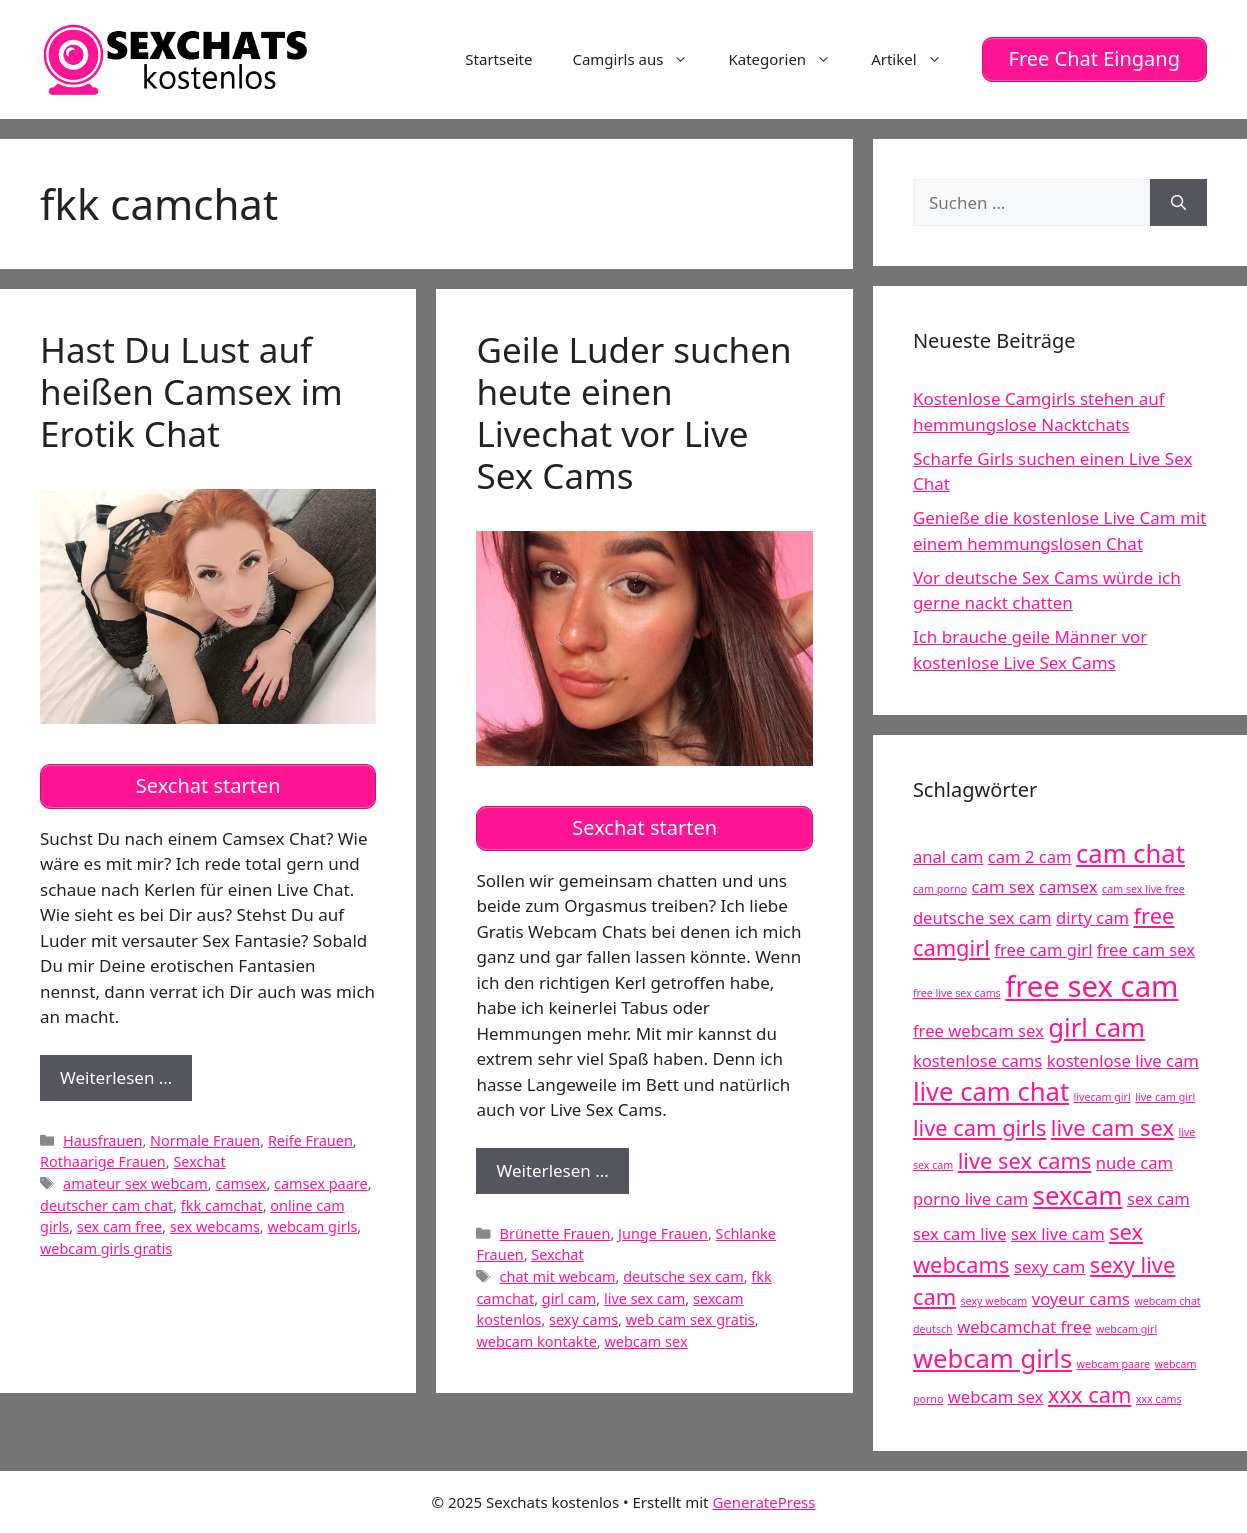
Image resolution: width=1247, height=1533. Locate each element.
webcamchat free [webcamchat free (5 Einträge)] (1024, 1325)
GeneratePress (763, 1502)
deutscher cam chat (106, 1203)
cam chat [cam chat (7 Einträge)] (1130, 853)
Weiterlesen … (126, 1081)
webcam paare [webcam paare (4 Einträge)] (1113, 1363)
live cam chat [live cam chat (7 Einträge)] (991, 1091)
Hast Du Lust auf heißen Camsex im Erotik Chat (191, 390)
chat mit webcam (558, 1275)
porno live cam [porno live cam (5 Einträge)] (970, 1198)
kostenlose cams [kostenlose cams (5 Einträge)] (977, 1059)
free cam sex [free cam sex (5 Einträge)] (1146, 949)
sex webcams (215, 1225)
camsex (240, 1182)
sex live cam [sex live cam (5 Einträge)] (1058, 1232)
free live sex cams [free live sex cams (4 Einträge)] (957, 992)
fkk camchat (222, 1203)
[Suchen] (1178, 202)
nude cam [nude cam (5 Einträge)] (1134, 1161)
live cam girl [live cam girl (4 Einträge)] (1165, 1097)
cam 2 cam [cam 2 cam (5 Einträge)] (1030, 856)
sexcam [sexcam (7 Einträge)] (1078, 1195)
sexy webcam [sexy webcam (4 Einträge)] (994, 1301)
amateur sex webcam (135, 1182)
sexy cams (583, 1318)
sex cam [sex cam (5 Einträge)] (1158, 1198)
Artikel (916, 59)
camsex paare (321, 1182)
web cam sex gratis (690, 1318)
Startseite (498, 59)
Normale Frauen (205, 1138)
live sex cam (644, 1296)
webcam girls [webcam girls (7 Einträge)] (992, 1357)
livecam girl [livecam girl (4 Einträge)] (1102, 1097)
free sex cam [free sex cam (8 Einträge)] (1091, 985)
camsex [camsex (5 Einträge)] (1068, 885)
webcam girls (312, 1225)
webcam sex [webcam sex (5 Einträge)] (996, 1395)
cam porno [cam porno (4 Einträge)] (940, 888)
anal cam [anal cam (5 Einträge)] (948, 856)
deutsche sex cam (683, 1275)
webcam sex (645, 1340)
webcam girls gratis (106, 1247)
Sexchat (199, 1160)
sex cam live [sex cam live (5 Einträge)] (960, 1232)
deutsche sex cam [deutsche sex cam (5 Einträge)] (982, 916)
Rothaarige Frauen (103, 1160)
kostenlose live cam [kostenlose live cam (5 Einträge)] (1123, 1059)
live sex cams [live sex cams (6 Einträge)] (1025, 1159)
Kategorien (789, 59)
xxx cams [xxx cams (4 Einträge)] (1159, 1398)
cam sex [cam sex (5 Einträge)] (1003, 885)
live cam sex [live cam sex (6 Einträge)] (1112, 1126)
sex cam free (119, 1225)
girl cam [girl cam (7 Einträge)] (1096, 1026)
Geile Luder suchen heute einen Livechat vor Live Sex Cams (633, 411)
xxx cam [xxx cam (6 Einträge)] (1090, 1393)
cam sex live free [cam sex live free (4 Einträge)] (1143, 888)
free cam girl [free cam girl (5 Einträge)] (1043, 949)
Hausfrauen (102, 1138)
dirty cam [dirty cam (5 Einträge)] (1092, 916)
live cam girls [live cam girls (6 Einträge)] (980, 1126)
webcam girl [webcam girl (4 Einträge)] (1126, 1328)
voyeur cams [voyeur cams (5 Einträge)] (1081, 1298)
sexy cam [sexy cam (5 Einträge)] (1049, 1265)
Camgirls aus (640, 59)
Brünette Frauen (555, 1231)
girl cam (569, 1296)
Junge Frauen (663, 1231)
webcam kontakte (536, 1340)
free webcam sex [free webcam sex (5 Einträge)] (978, 1029)
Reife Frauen (310, 1138)
